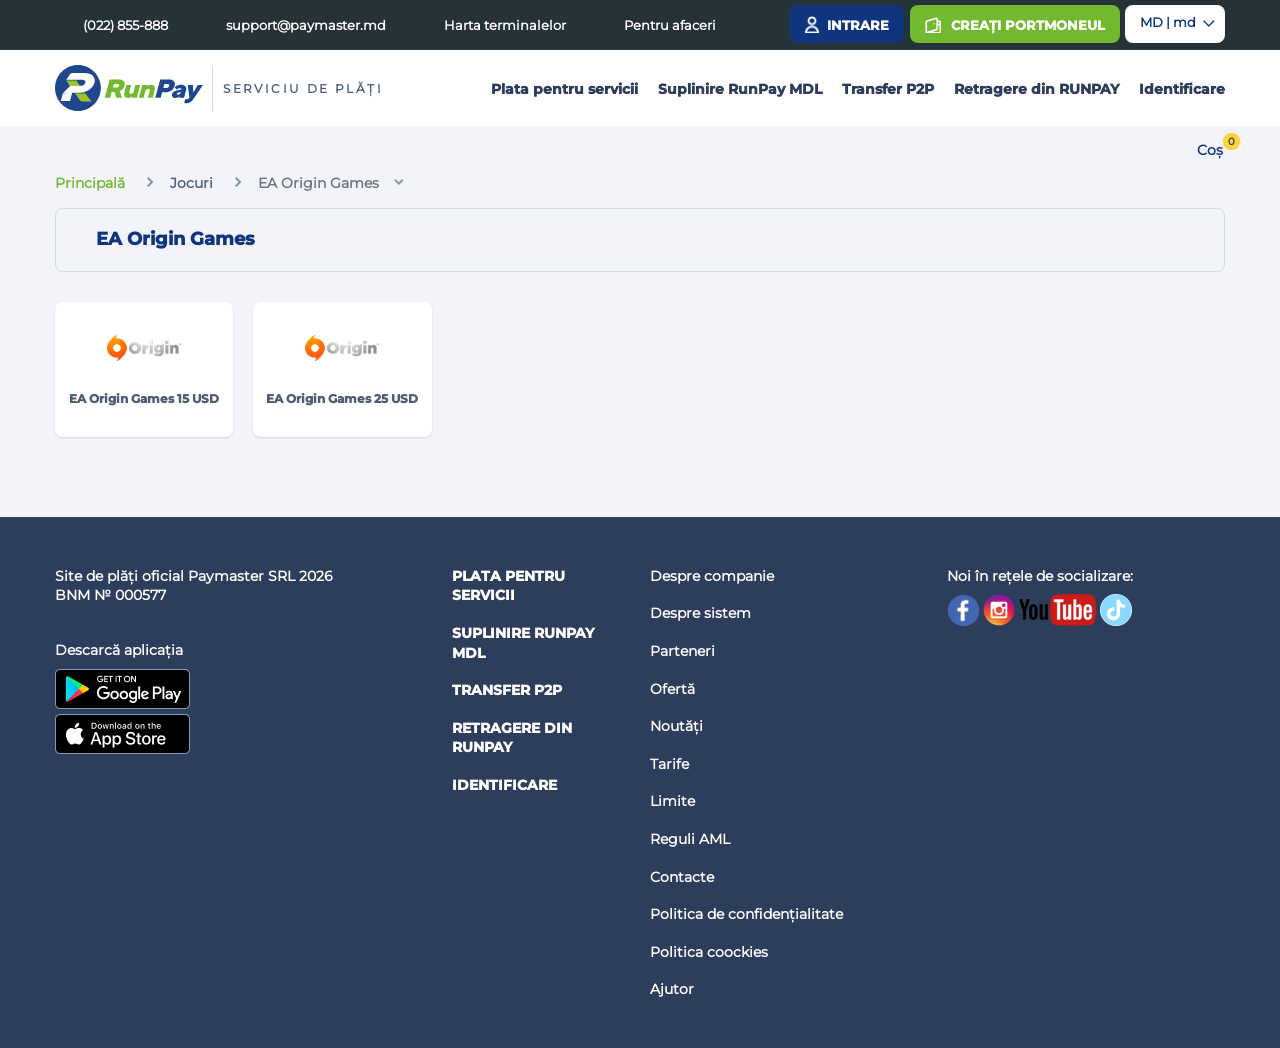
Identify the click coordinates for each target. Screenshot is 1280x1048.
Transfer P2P (888, 89)
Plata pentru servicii (564, 89)
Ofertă (672, 689)
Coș (1210, 150)
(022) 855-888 (125, 25)
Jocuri (191, 183)
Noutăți (676, 726)
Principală (90, 183)
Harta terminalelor (505, 25)
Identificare (1182, 89)
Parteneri (682, 651)
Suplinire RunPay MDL (740, 89)
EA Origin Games (318, 183)
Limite (672, 801)
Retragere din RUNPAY (1036, 89)
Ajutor (672, 989)
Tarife (669, 764)
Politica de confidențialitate (746, 914)
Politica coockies (709, 952)
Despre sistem (700, 613)
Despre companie (712, 576)
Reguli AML (690, 839)
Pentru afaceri (670, 25)
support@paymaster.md (306, 25)
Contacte (682, 877)
